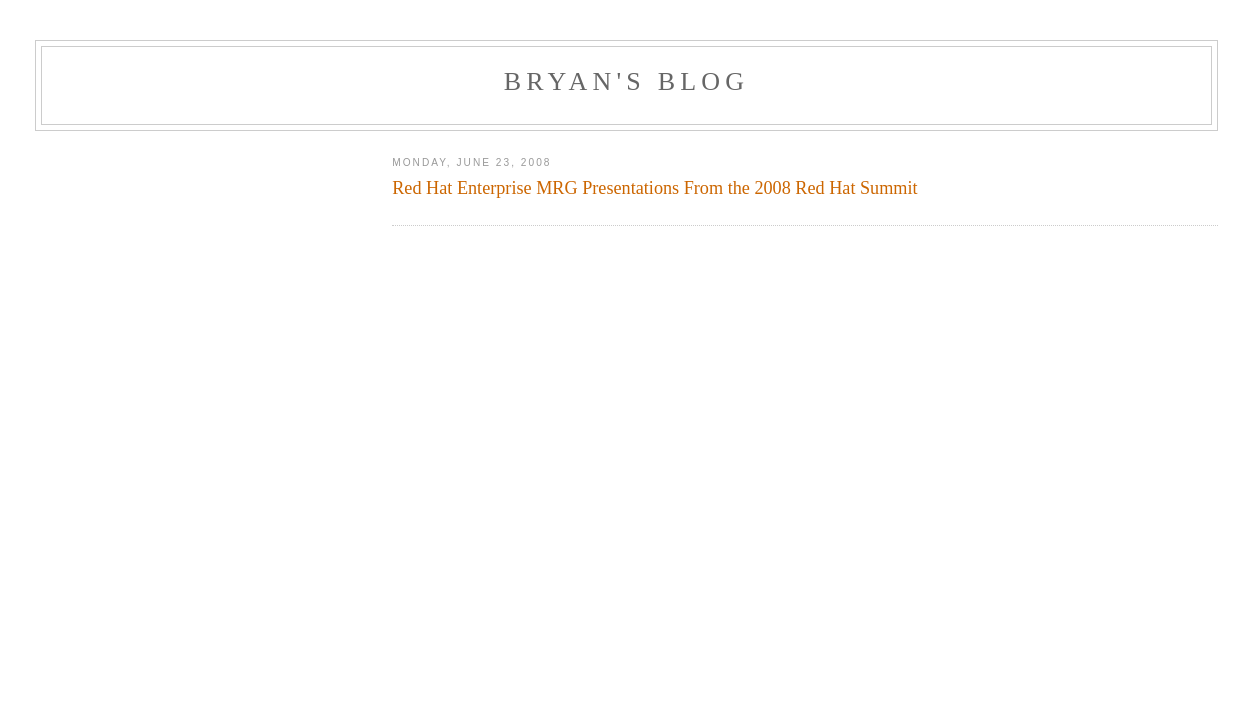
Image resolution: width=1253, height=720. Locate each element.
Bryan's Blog (627, 81)
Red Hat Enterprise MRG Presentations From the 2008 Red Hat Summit (654, 188)
